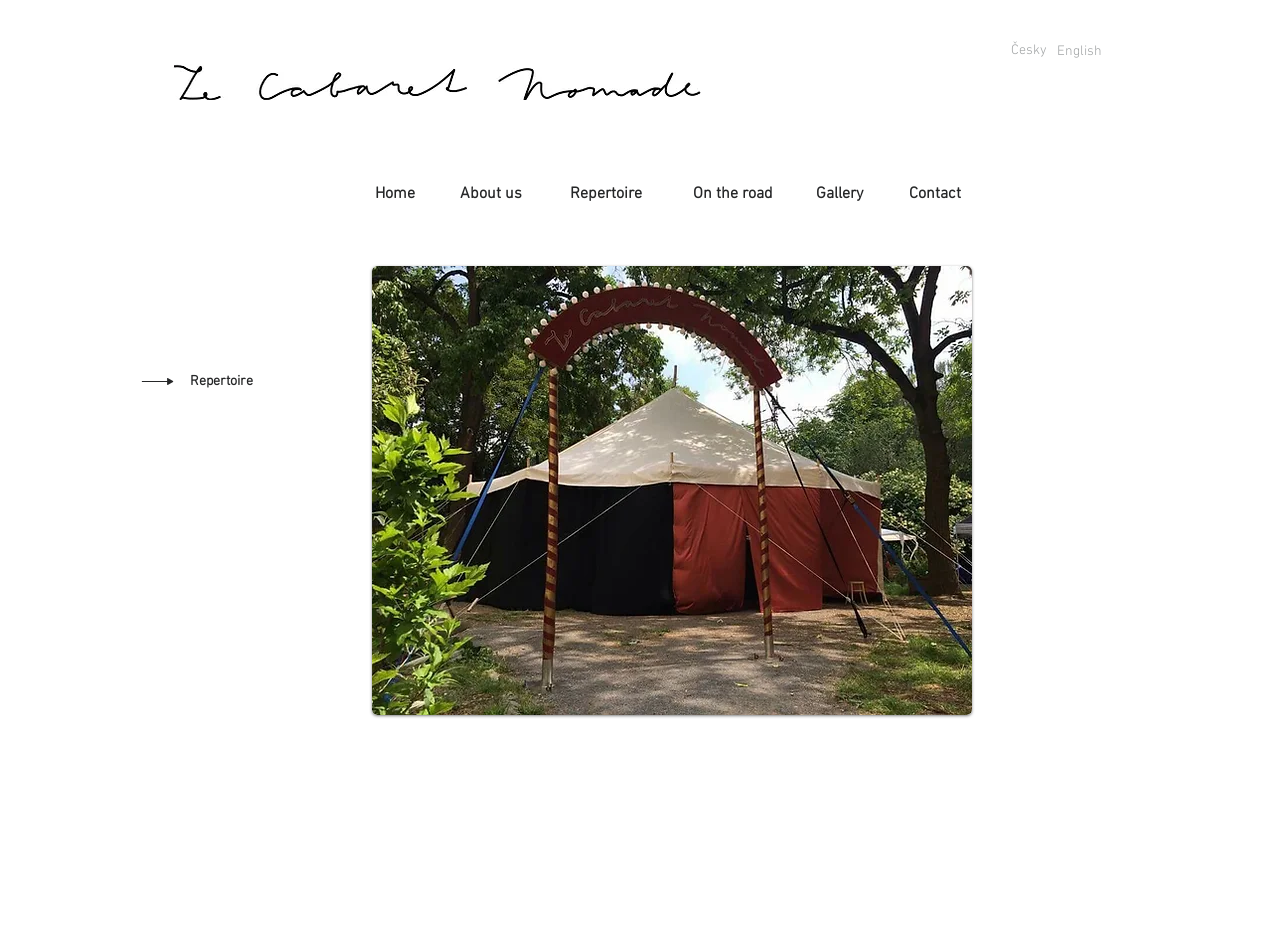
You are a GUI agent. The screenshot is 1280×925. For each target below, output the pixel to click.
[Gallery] (839, 194)
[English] (1079, 51)
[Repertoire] (605, 194)
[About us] (491, 194)
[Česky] (1028, 51)
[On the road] (733, 194)
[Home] (395, 194)
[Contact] (935, 194)
